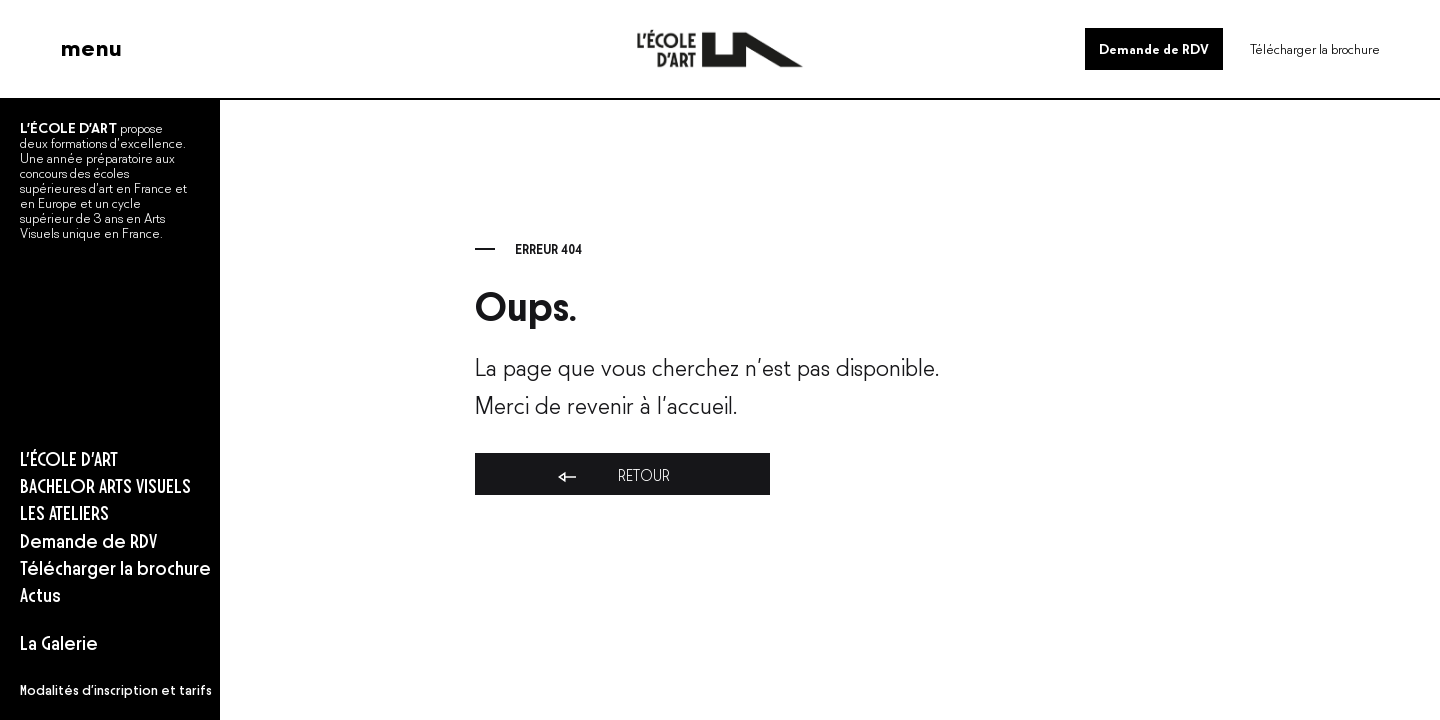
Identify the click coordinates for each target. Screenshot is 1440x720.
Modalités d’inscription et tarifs (116, 689)
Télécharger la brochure (1315, 47)
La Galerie (59, 641)
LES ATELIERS (64, 511)
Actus (40, 593)
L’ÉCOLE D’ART (69, 457)
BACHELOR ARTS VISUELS (105, 484)
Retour (612, 476)
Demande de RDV (1154, 47)
